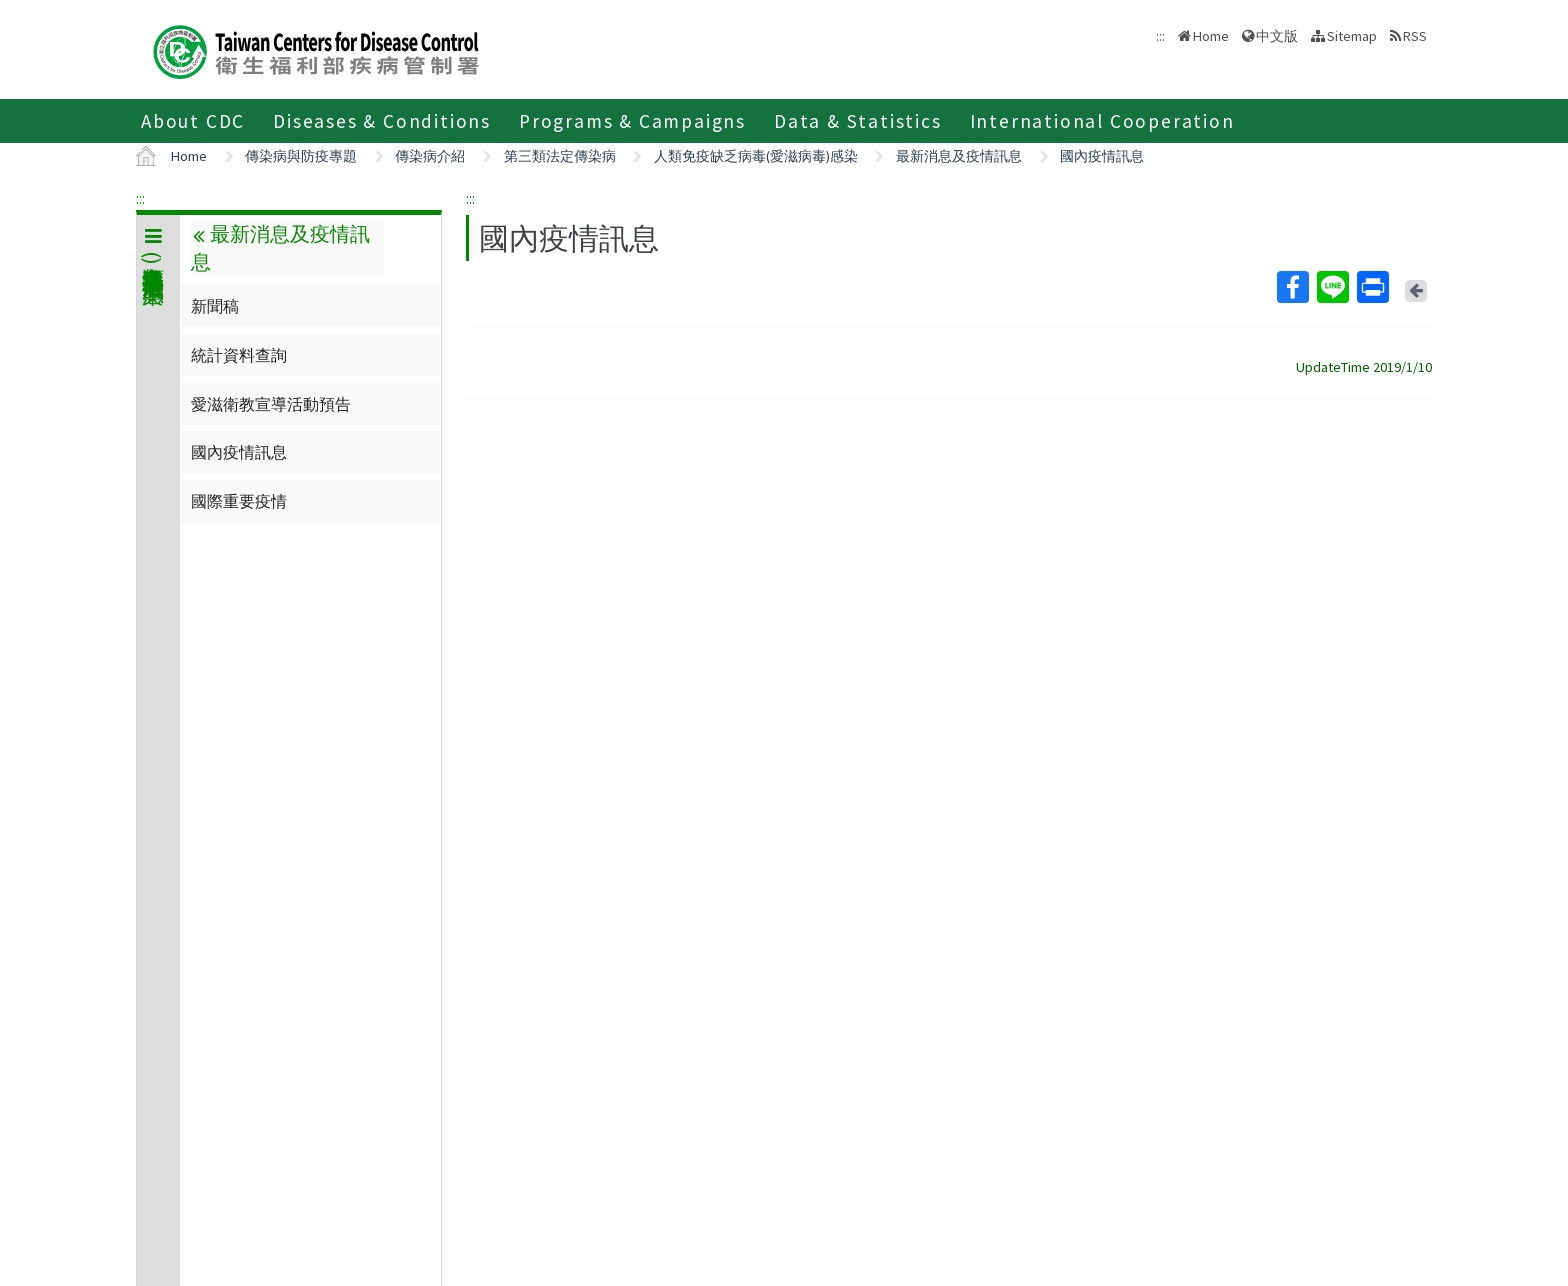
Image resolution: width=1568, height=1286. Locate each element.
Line (1332, 287)
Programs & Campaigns (632, 121)
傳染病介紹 (430, 156)
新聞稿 (215, 306)
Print (1372, 287)
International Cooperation (1102, 121)
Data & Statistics (858, 121)
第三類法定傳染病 (560, 156)
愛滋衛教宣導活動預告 (271, 404)
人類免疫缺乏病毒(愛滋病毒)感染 (756, 156)
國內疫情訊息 (1102, 156)
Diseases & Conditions (382, 121)
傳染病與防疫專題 (301, 156)
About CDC (193, 121)
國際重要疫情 (239, 501)
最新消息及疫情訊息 (959, 156)
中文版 (1277, 36)
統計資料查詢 (239, 355)
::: (140, 198)
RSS (1415, 36)
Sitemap (1352, 36)
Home (1211, 36)
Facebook (1292, 287)
